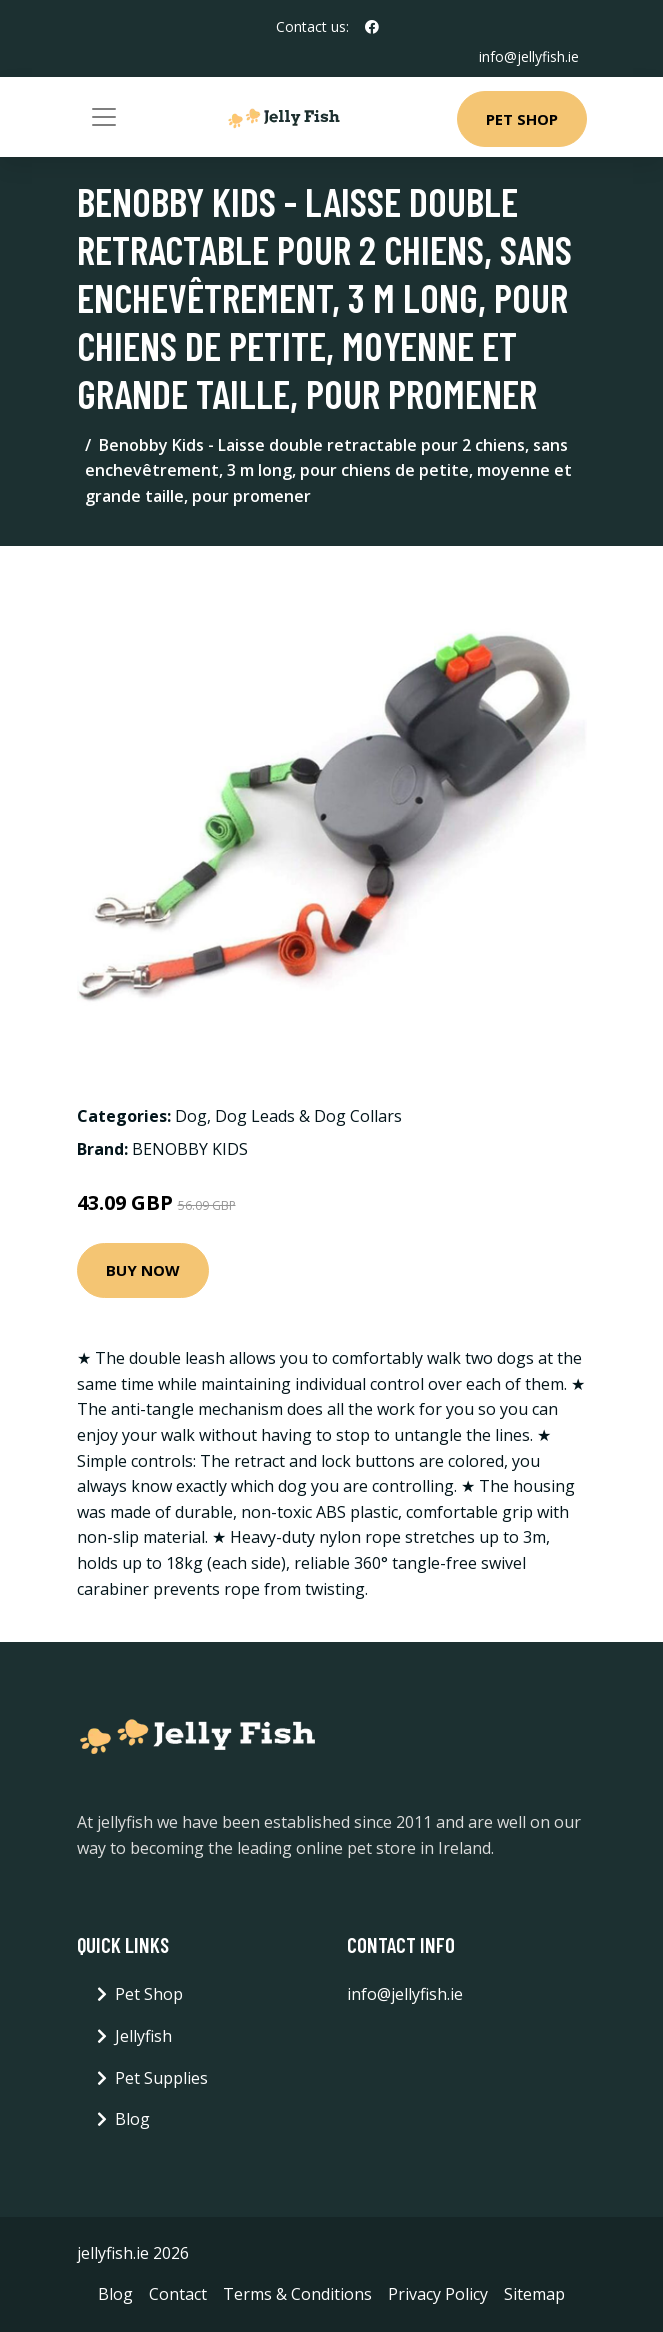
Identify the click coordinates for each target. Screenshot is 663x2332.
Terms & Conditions (297, 2294)
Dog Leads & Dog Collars (308, 1116)
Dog (191, 1116)
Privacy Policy (438, 2294)
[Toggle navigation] (104, 117)
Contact (178, 2294)
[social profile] (372, 27)
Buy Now (143, 1270)
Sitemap (534, 2294)
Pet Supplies (161, 2078)
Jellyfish (143, 2036)
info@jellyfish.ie (529, 56)
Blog (132, 2119)
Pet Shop (522, 119)
